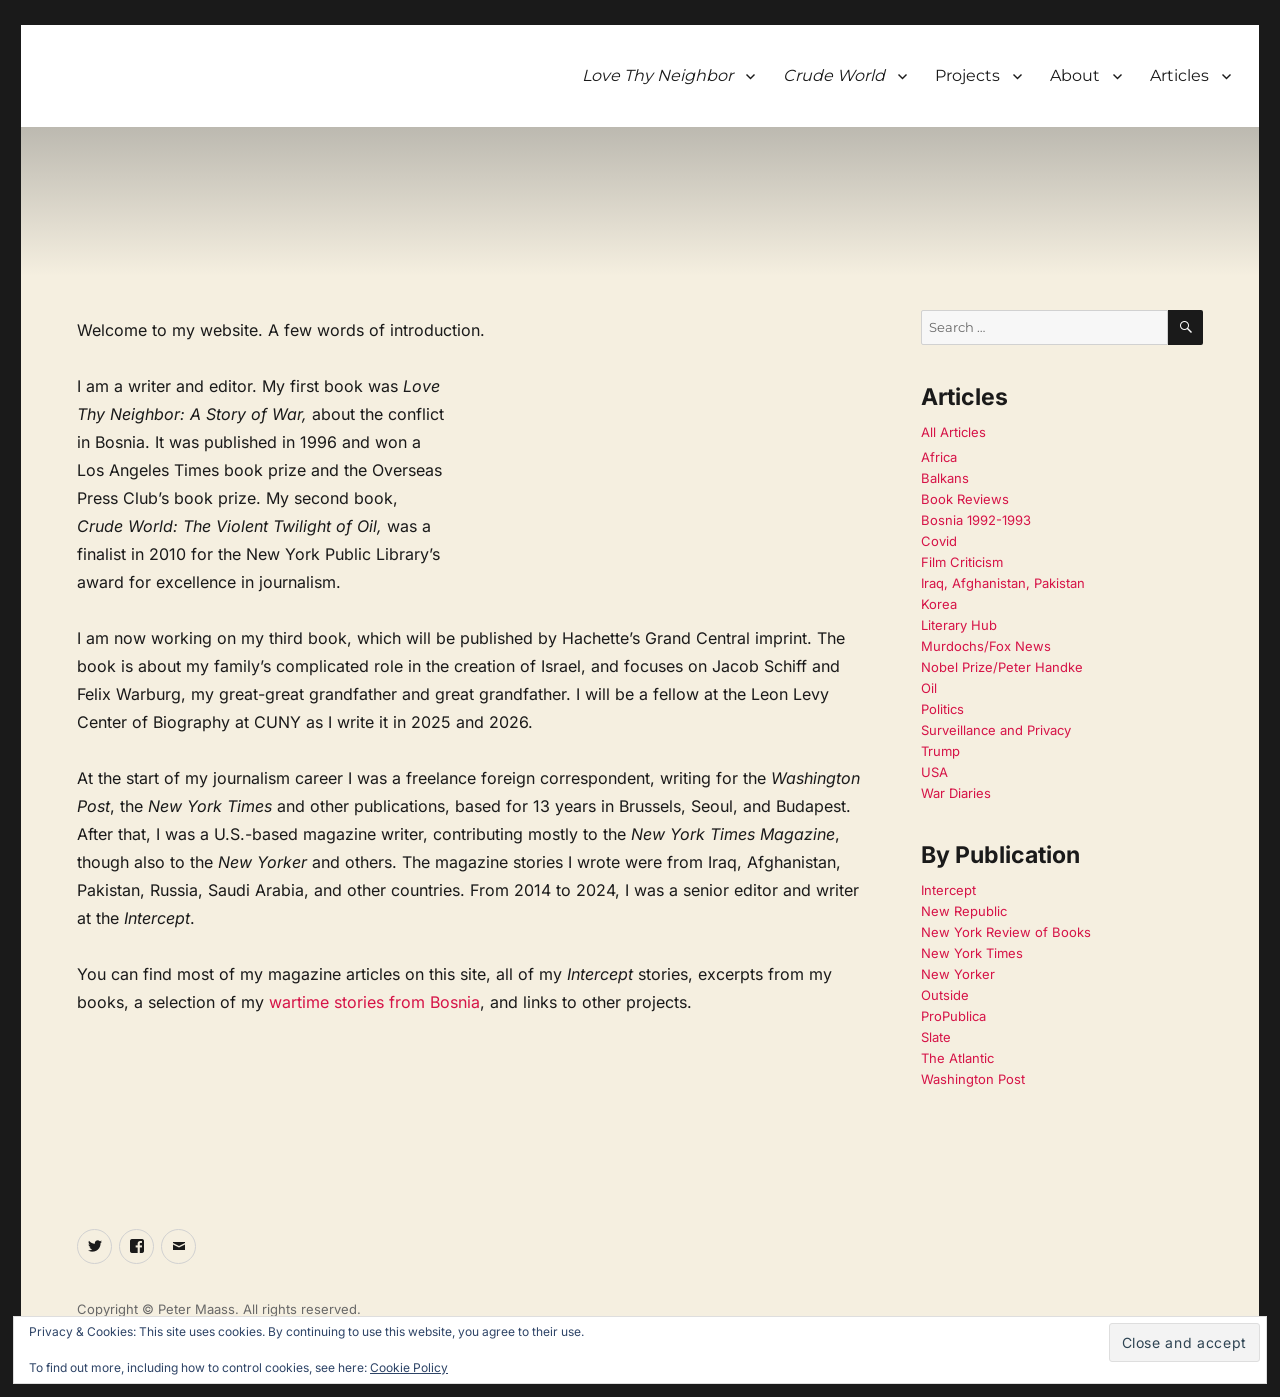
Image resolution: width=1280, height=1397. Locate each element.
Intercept (948, 890)
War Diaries (956, 793)
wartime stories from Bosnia (374, 1002)
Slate (936, 1037)
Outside (945, 995)
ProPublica (953, 1016)
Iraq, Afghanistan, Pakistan (1003, 583)
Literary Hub (959, 625)
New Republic (964, 911)
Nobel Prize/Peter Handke (1002, 667)
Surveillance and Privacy (996, 730)
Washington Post (973, 1079)
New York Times (972, 953)
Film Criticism (962, 562)
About (1075, 75)
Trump (940, 751)
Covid (939, 541)
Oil (929, 688)
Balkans (945, 478)
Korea (939, 604)
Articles (1179, 75)
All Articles (953, 432)
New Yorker (958, 974)
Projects (967, 75)
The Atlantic (957, 1058)
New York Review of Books (1006, 932)
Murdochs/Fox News (986, 646)
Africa (939, 457)
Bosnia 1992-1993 (976, 520)
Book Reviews (965, 499)
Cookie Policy (409, 1367)
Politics (942, 709)
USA (934, 772)
